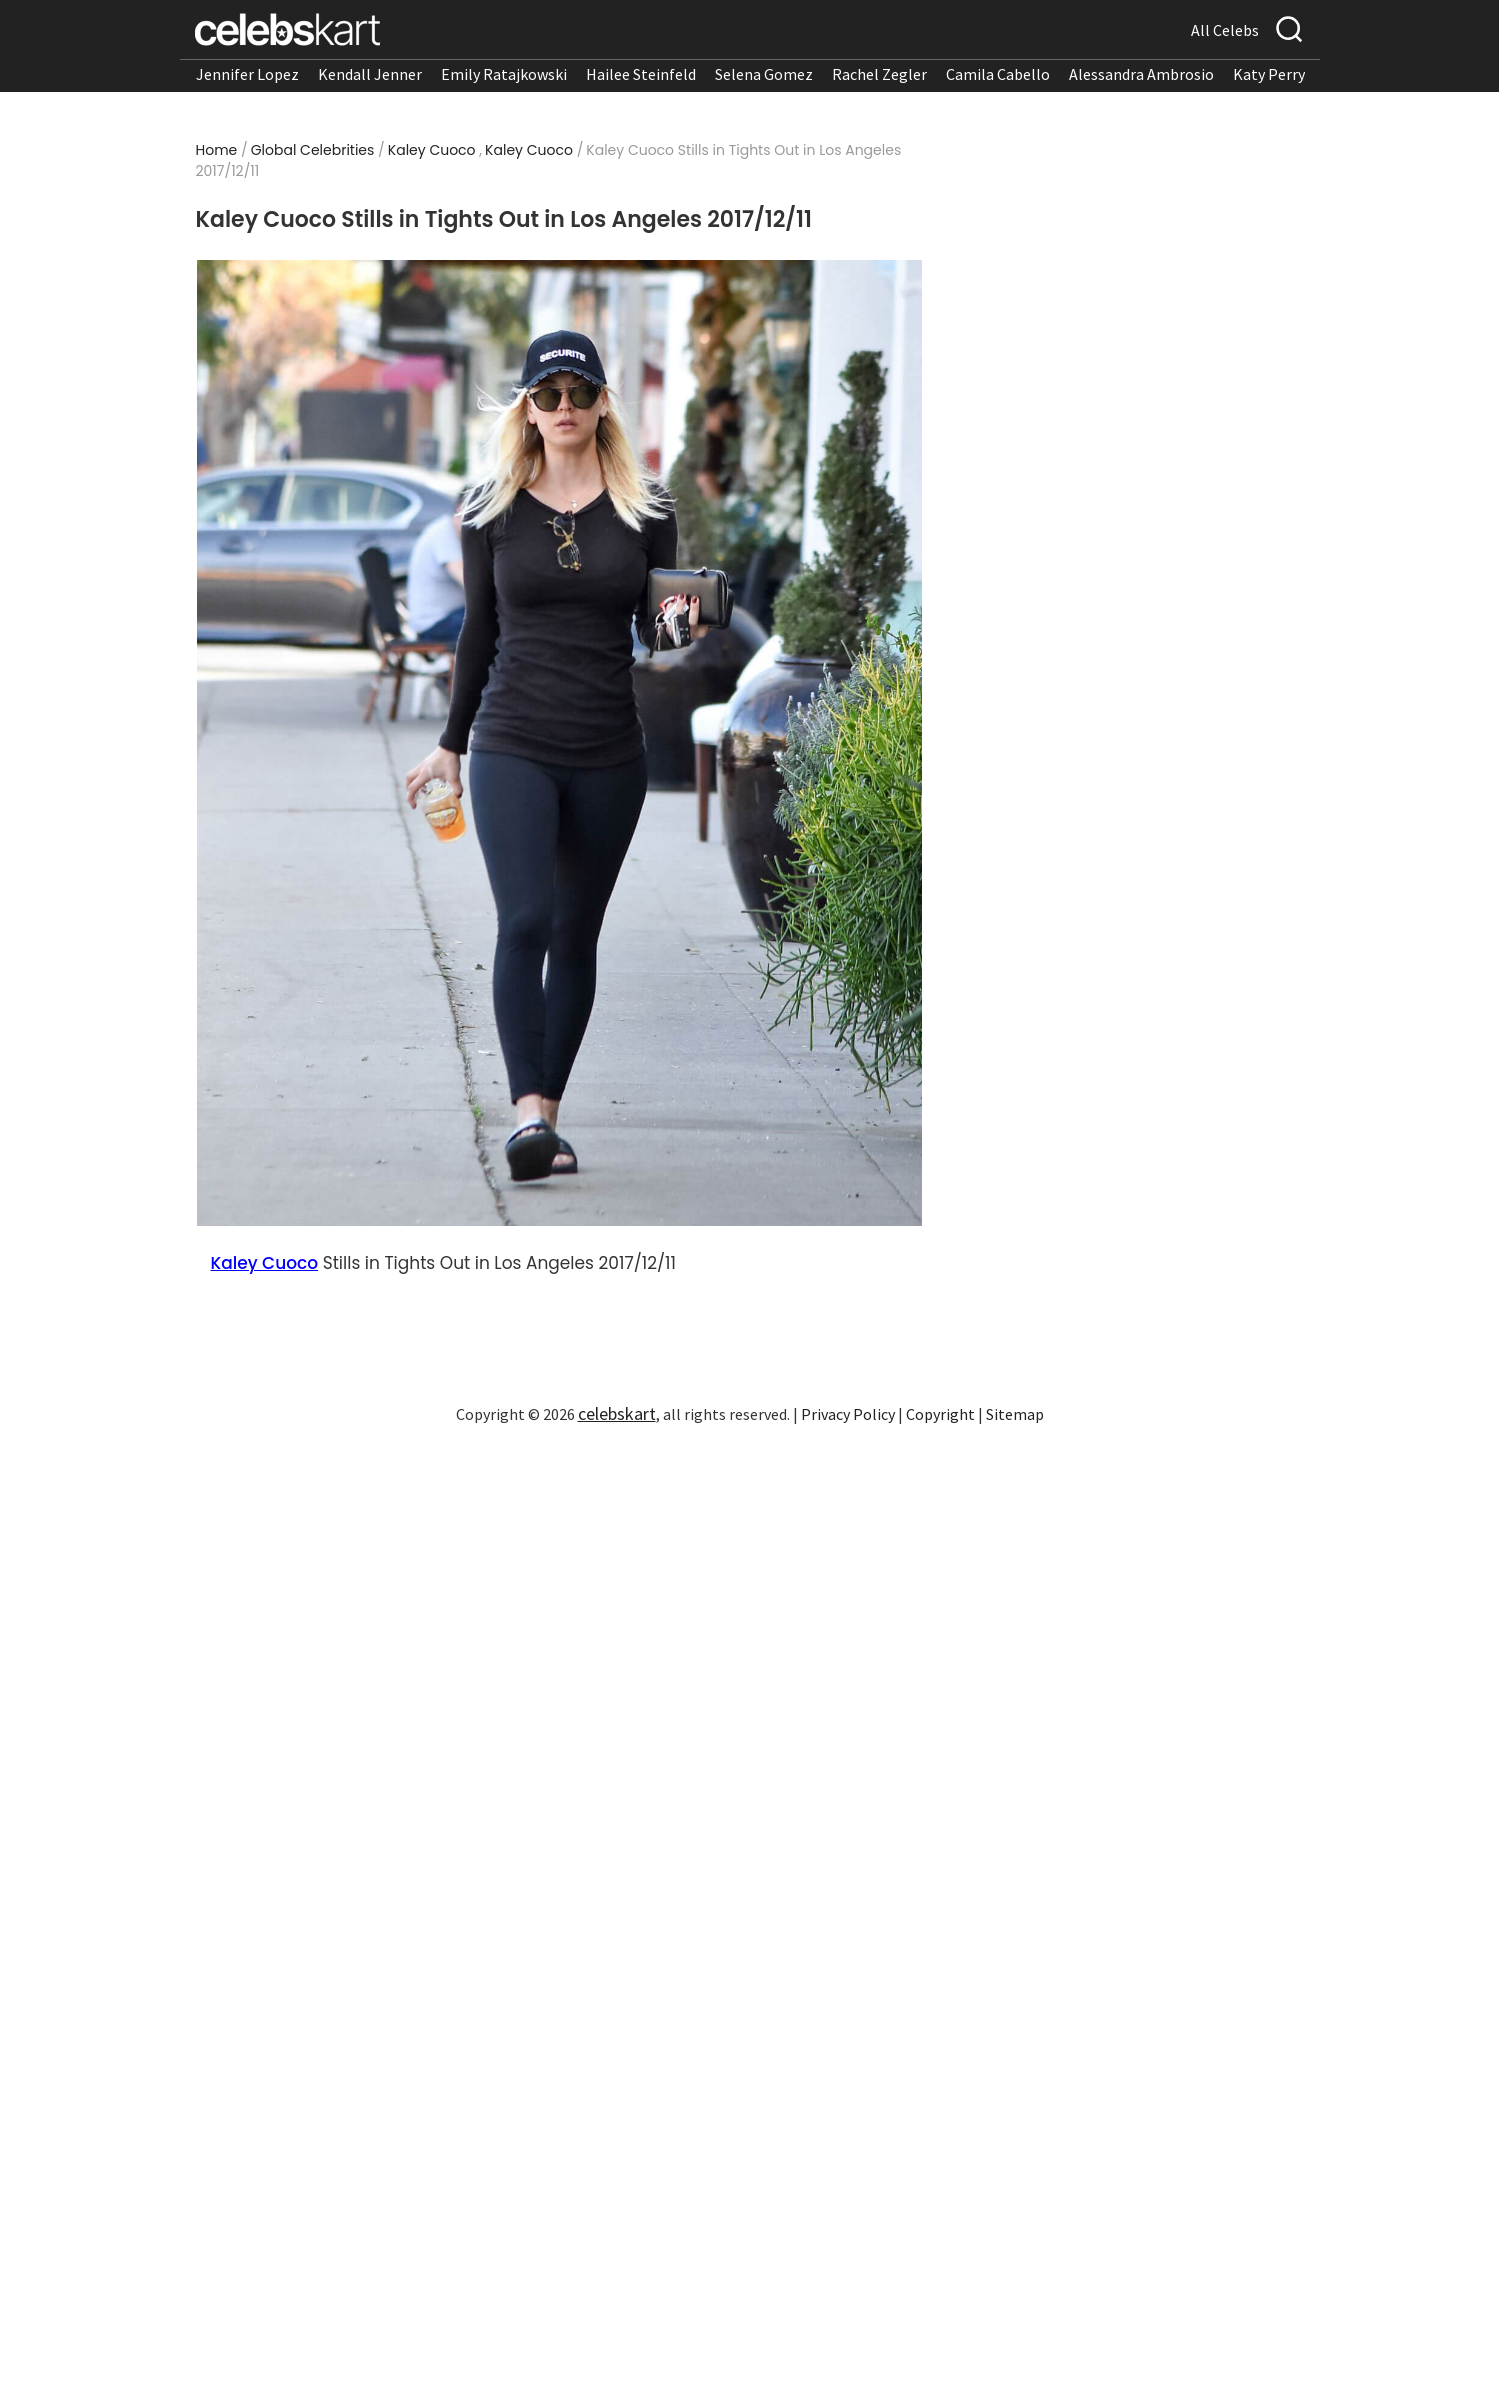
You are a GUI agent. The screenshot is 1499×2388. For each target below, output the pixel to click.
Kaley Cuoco (432, 150)
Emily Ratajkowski (504, 74)
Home (217, 150)
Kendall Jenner (370, 74)
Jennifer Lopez (247, 74)
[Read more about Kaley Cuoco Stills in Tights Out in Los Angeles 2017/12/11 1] (559, 743)
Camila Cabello (998, 74)
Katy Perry (1269, 74)
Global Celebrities (313, 150)
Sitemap (1015, 1414)
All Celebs (1225, 30)
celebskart (617, 1413)
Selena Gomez (764, 74)
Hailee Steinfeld (641, 74)
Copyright (940, 1414)
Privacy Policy (848, 1414)
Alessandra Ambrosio (1141, 74)
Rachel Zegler (879, 74)
